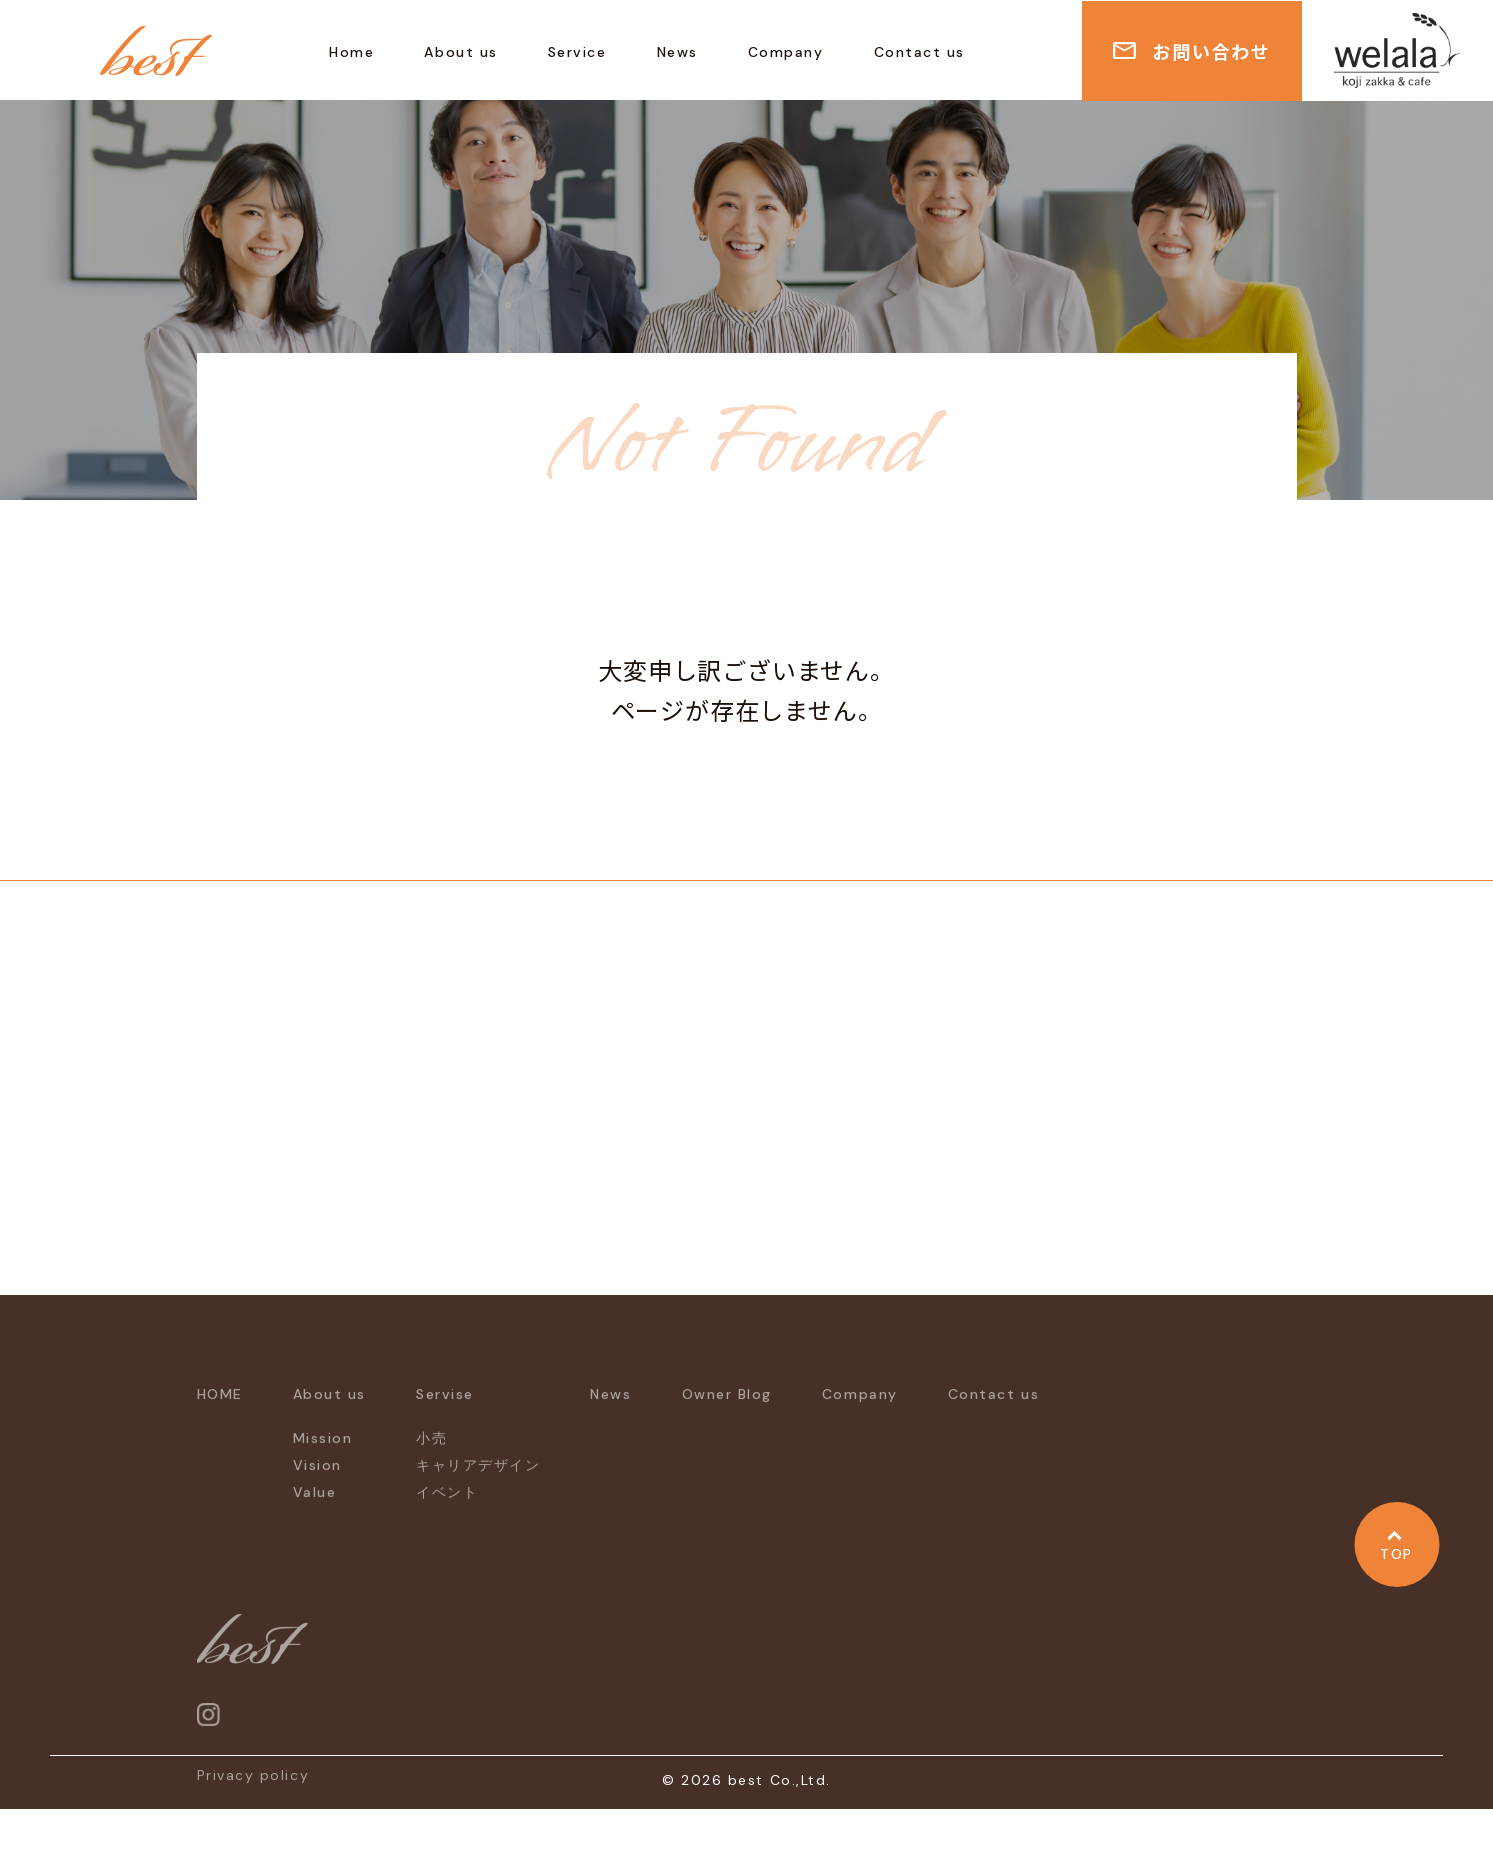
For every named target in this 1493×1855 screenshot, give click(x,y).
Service (577, 52)
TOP (1396, 1554)
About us (460, 52)
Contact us (919, 52)
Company (786, 52)
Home (351, 52)
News (677, 52)
